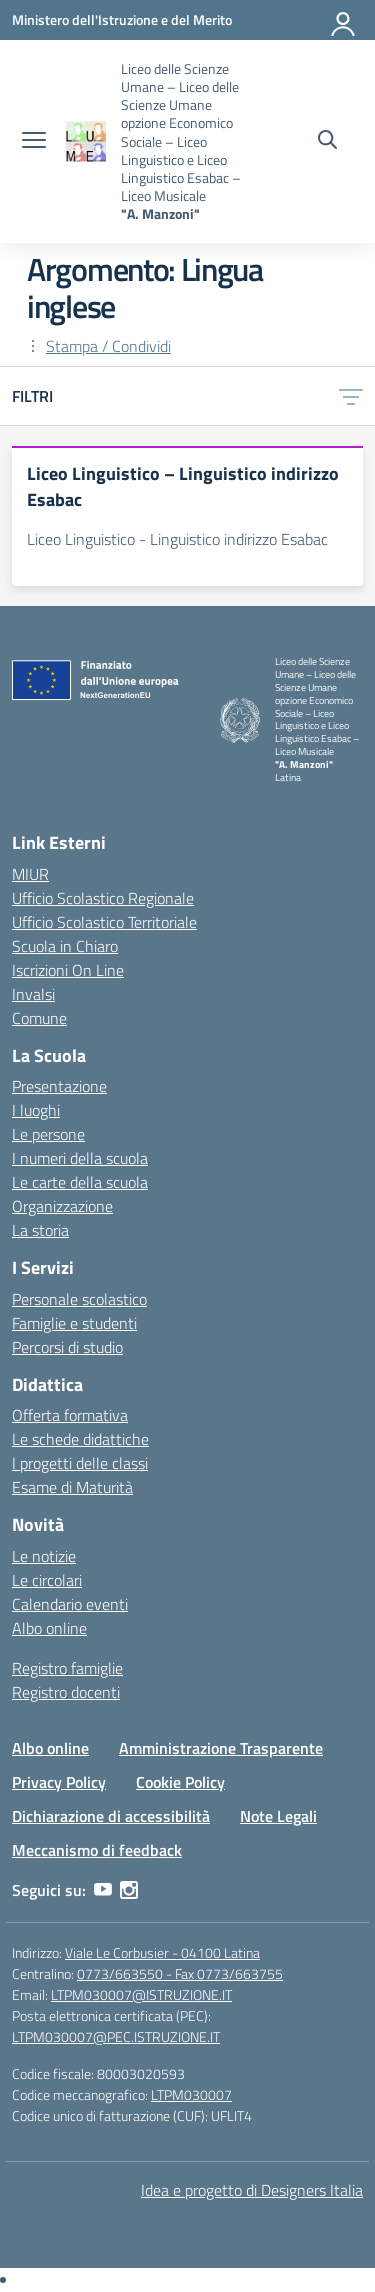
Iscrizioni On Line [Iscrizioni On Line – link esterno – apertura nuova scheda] (68, 970)
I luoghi (36, 1110)
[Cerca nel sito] (327, 142)
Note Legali (278, 1816)
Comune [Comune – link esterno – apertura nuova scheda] (39, 1018)
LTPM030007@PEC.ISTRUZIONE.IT (116, 2036)
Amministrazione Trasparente (221, 1748)
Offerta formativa (70, 1415)
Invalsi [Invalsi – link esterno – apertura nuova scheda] (33, 994)
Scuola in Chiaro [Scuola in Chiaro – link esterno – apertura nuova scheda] (65, 946)
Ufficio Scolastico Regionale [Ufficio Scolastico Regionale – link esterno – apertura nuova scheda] (103, 898)
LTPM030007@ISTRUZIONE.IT (141, 1994)
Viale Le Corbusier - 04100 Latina (162, 1952)
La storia (40, 1230)
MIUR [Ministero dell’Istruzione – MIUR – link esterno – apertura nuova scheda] (30, 874)
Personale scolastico (79, 1299)
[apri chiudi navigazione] (34, 142)
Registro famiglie (67, 1668)
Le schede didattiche (80, 1439)
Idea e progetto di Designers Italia (252, 2190)
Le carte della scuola (80, 1182)
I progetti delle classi (80, 1463)
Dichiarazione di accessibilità (111, 1816)
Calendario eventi (70, 1604)
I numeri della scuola (80, 1158)
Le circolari (47, 1580)
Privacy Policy (59, 1782)
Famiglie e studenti (74, 1323)
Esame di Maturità (72, 1487)
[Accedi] (344, 20)
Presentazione (59, 1086)
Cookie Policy (180, 1782)
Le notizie (44, 1556)
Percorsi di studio (67, 1347)
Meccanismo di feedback (97, 1850)
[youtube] (103, 1890)
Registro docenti (66, 1692)
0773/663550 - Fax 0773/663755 (180, 1973)
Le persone (48, 1134)
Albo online (49, 1628)
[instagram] (129, 1890)
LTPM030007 (191, 2094)
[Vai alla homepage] (86, 141)
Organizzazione (62, 1206)
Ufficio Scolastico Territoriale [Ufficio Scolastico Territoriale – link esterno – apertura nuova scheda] (104, 922)
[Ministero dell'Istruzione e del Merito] (122, 19)
